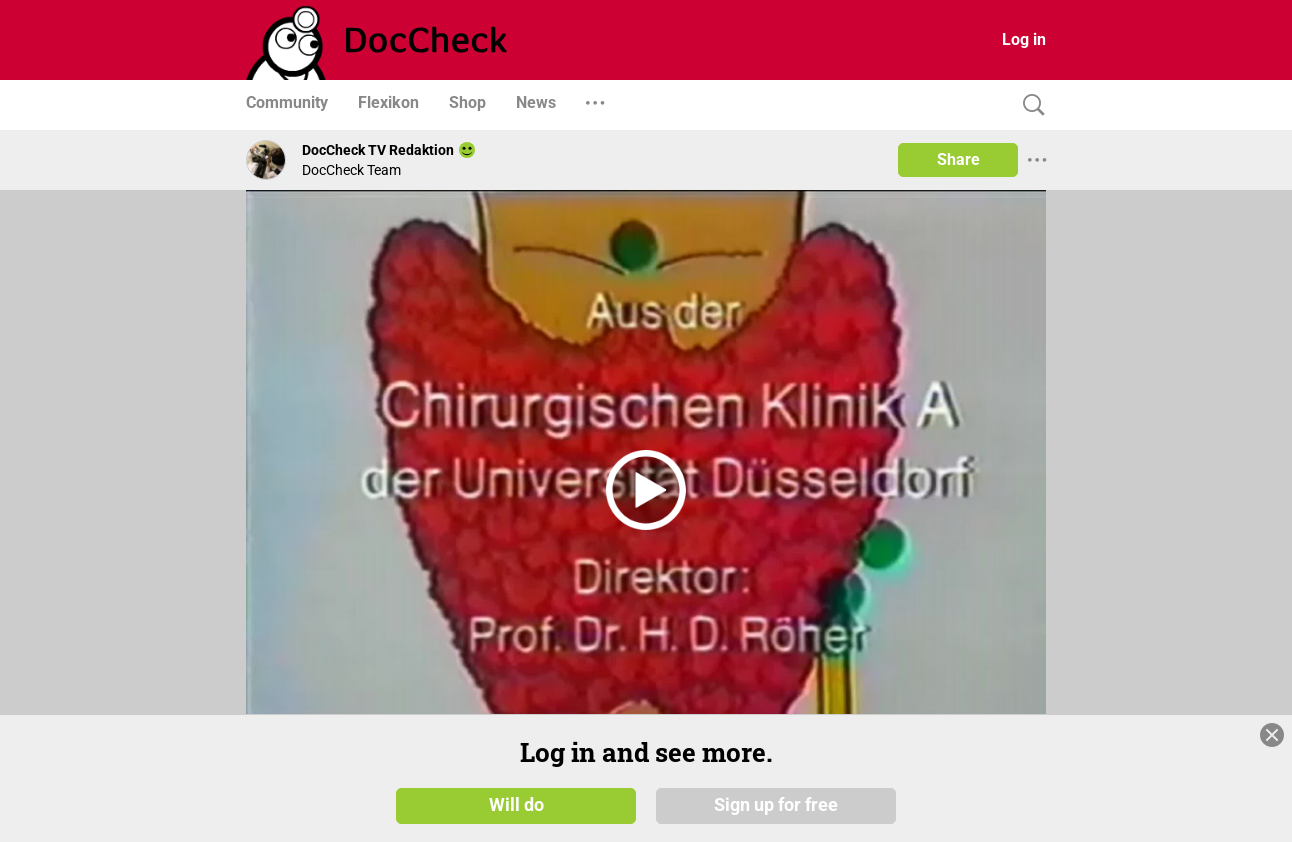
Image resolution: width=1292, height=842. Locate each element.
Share (958, 159)
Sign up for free (776, 804)
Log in (1024, 39)
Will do (516, 804)
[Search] (1029, 105)
